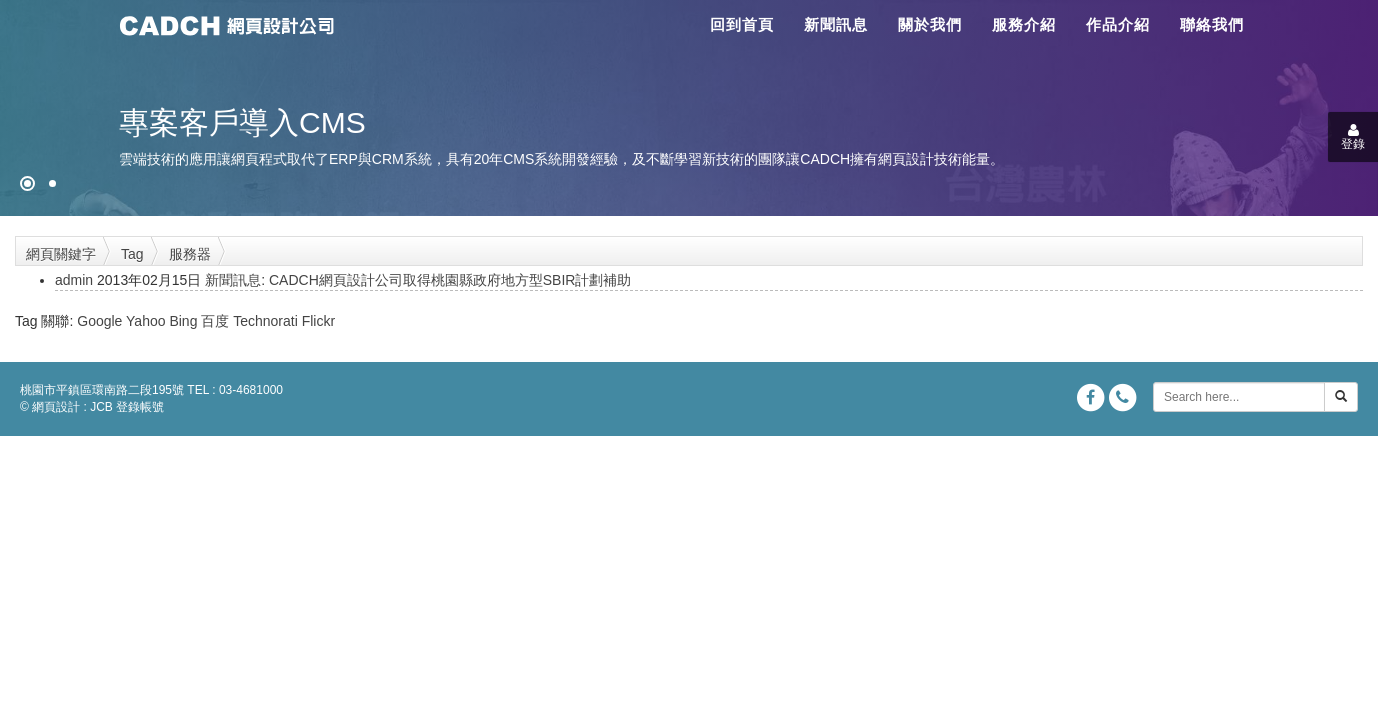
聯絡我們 (1212, 24)
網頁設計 (56, 407)
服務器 (190, 254)
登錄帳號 (140, 407)
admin (74, 280)
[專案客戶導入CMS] (52, 183)
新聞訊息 (836, 24)
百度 (215, 321)
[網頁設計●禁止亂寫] (27, 183)
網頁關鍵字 (61, 254)
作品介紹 (1118, 24)
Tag (132, 254)
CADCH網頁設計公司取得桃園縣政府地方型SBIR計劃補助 (450, 280)
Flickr (318, 321)
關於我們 (930, 24)
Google (99, 321)
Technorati (265, 321)
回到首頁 (742, 24)
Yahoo (145, 321)
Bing (183, 321)
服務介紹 (1024, 24)
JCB (101, 407)
